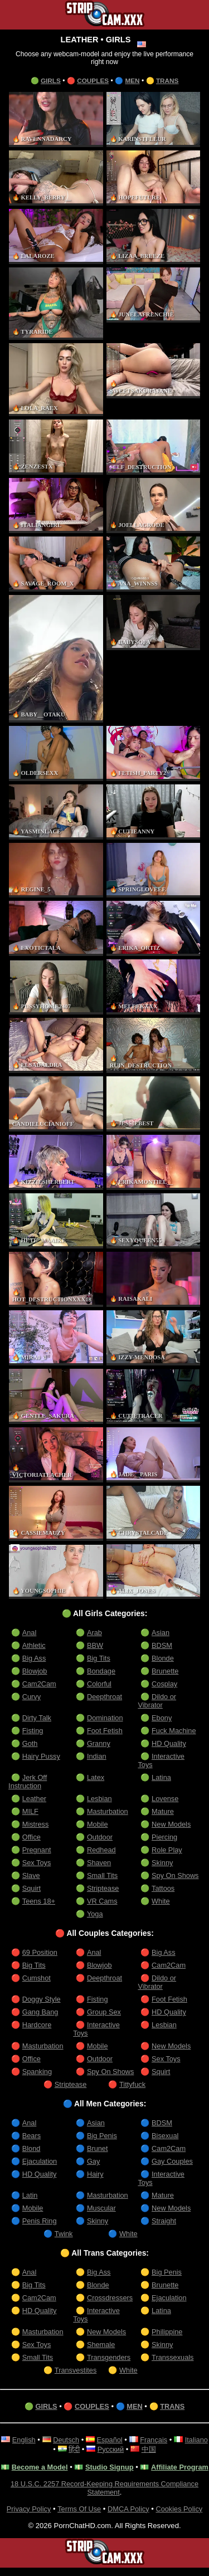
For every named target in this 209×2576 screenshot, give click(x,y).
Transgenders (109, 2357)
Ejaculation (40, 2161)
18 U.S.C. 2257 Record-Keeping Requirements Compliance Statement (104, 2496)
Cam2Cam (39, 1684)
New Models (172, 1824)
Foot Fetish (105, 1730)
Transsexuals (173, 2357)
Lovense (165, 1798)
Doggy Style (42, 1999)
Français (167, 2440)
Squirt (31, 1888)
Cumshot (36, 1978)
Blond (31, 2148)
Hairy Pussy (41, 1756)
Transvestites (76, 2370)
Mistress (36, 1824)
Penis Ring (39, 2221)
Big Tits (99, 1658)
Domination (105, 1718)
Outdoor (100, 1837)
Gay (93, 2161)
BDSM (162, 1645)
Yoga (95, 1914)
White (161, 1901)
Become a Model (54, 2467)
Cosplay (165, 1684)
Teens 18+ (39, 1901)
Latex (96, 1777)
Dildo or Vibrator (157, 1700)
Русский (123, 2449)
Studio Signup (125, 2467)
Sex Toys (37, 1862)
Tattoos (163, 1888)
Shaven (99, 1862)
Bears (31, 2135)
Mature (163, 1811)
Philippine (167, 2332)
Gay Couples (173, 2161)
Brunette (165, 1671)
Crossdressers (110, 2298)
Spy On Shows (176, 1875)
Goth (30, 1743)
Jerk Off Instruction (27, 1781)
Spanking (37, 2071)
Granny (99, 1743)
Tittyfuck (132, 2084)
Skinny (162, 1862)
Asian (160, 1632)
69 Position (40, 1952)
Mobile (98, 1824)
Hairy (95, 2174)
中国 (161, 2449)
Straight (164, 2221)
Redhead (101, 1850)
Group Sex (104, 2012)
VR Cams (102, 1901)
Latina (162, 1777)
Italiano (52, 2449)
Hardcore (37, 2025)
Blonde (163, 1658)
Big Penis (102, 2135)
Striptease (103, 1888)
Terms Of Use (78, 2517)
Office (31, 1837)
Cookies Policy (181, 2517)
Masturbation (108, 1811)
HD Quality (169, 1743)
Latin (30, 2195)
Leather (34, 1798)
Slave (31, 1875)
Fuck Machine (174, 1730)
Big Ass (34, 1658)
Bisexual (165, 2135)
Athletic (34, 1645)
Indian (97, 1756)
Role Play (167, 1850)
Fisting (33, 1730)
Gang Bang (40, 2012)
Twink (64, 2233)
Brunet (98, 2148)
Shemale (101, 2344)
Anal (29, 1632)
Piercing (165, 1837)
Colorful (99, 1684)
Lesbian (100, 1798)
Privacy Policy (27, 2517)
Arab (94, 1632)
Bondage (101, 1671)
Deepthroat (105, 1696)
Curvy (31, 1696)
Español (122, 2440)
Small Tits (103, 1875)
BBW (95, 1645)
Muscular (101, 2208)
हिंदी (87, 2449)
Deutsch (78, 2440)
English (35, 2440)
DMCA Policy (129, 2517)
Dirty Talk (37, 1718)
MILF (30, 1811)
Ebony (162, 1718)
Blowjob (35, 1671)
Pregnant (37, 1850)
